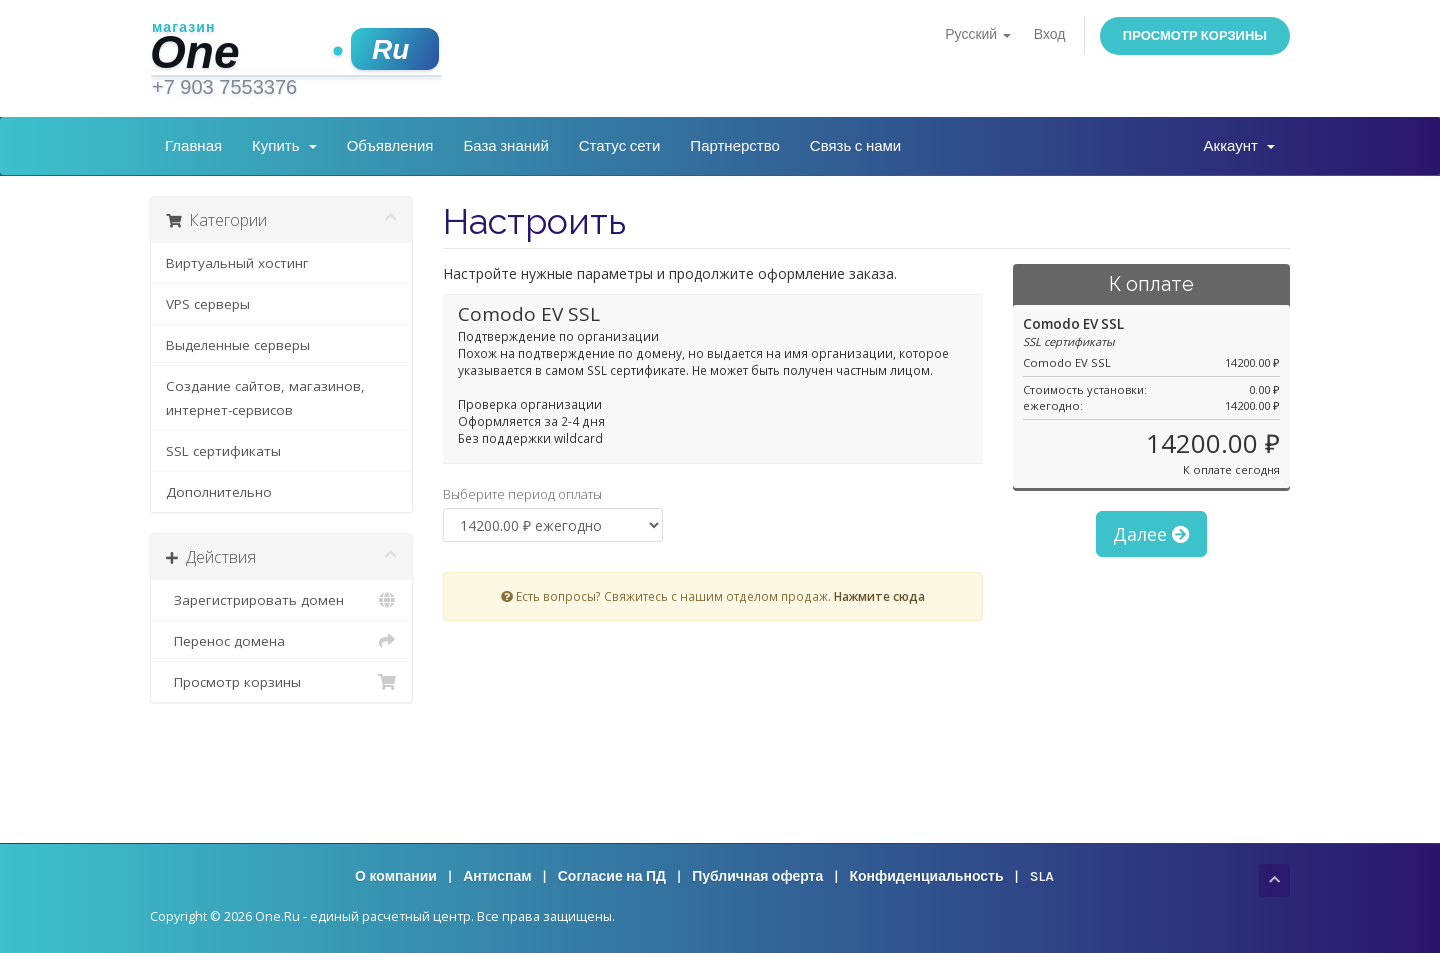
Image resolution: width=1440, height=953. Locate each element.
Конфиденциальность (926, 876)
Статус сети (620, 146)
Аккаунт (1239, 146)
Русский (977, 34)
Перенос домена (281, 641)
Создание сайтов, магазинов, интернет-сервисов (265, 398)
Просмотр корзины (1195, 35)
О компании (396, 876)
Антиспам (497, 876)
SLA (1042, 876)
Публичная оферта (757, 876)
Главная (193, 146)
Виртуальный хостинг (237, 263)
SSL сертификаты (223, 451)
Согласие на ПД (612, 876)
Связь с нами (855, 146)
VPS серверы (208, 304)
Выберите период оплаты (522, 494)
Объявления (390, 146)
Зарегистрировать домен (281, 600)
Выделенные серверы (238, 345)
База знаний (505, 146)
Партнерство (735, 146)
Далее (1151, 534)
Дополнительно (219, 492)
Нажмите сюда (879, 596)
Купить (284, 146)
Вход (1050, 34)
